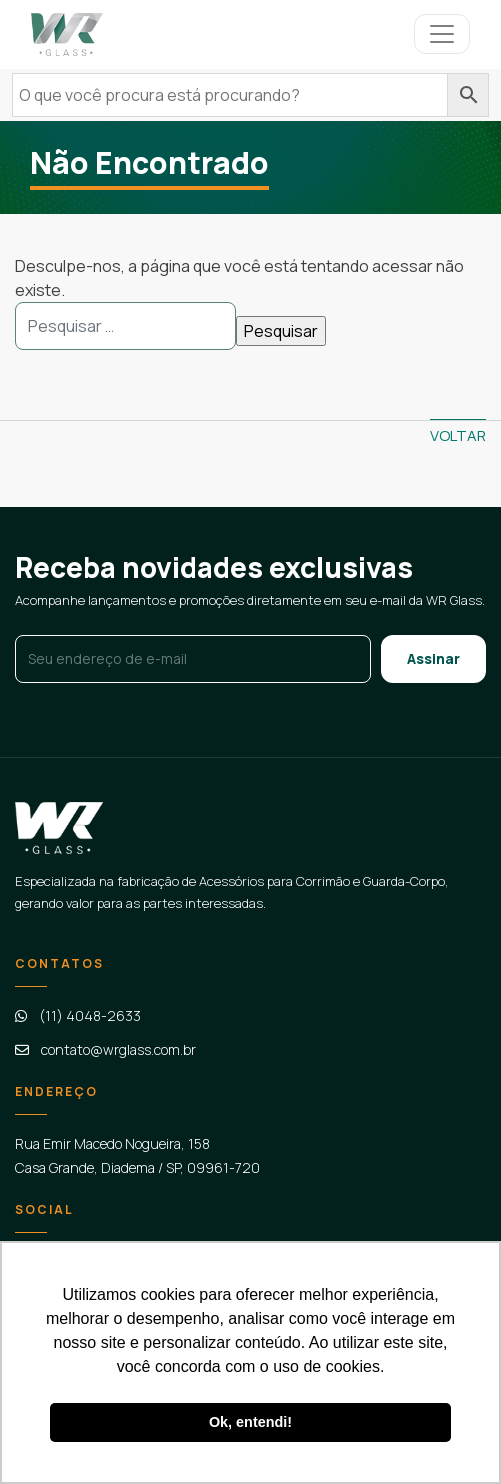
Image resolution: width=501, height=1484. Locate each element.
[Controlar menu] (442, 34)
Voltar (458, 435)
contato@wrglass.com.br (118, 1049)
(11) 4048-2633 (90, 1015)
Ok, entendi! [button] (250, 1422)
